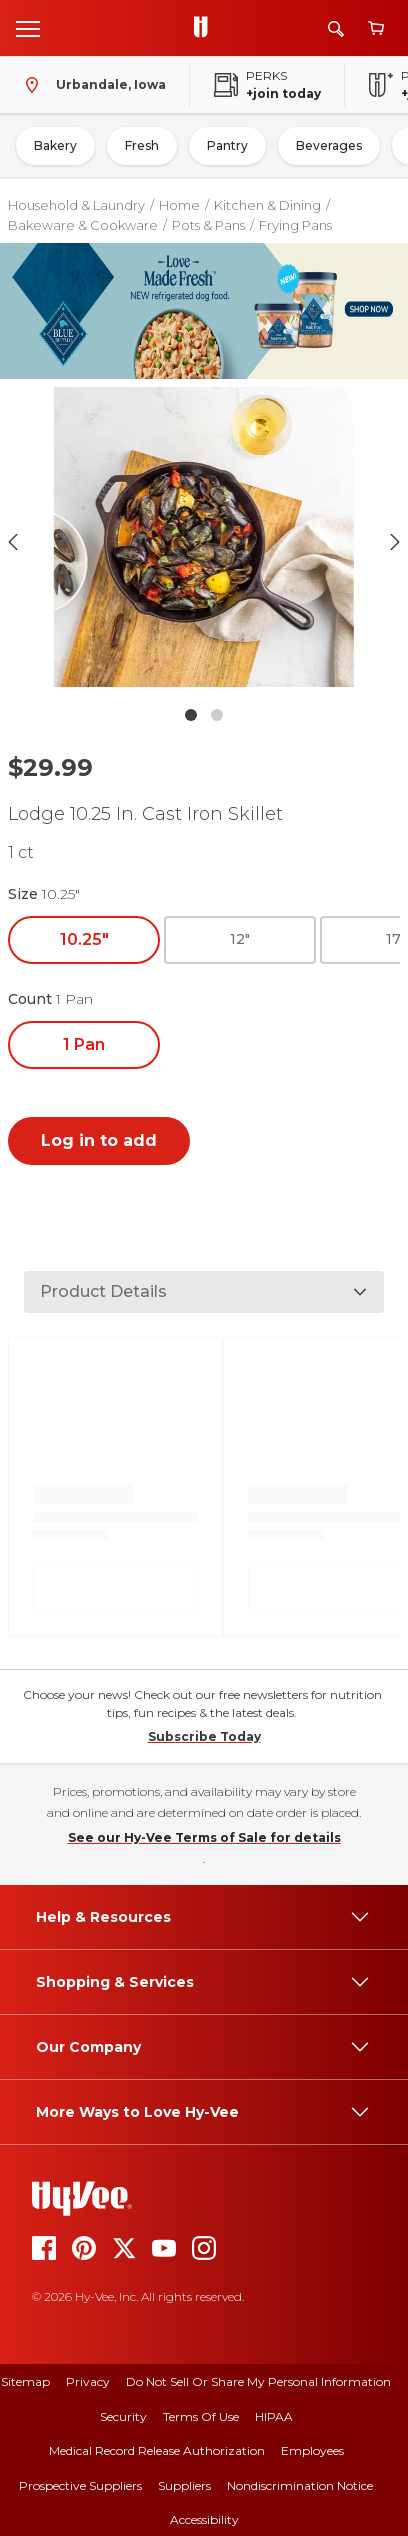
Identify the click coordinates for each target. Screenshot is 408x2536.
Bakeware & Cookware (83, 225)
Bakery (55, 145)
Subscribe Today (204, 1736)
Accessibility (204, 2519)
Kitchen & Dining (267, 205)
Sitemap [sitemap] (25, 2381)
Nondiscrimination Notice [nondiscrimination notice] (300, 2485)
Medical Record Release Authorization (157, 2450)
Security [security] (123, 2416)
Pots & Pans (208, 225)
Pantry (227, 145)
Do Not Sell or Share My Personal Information (258, 2381)
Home (179, 205)
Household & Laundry (76, 205)
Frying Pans (295, 225)
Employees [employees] (312, 2450)
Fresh (142, 145)
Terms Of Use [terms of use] (201, 2416)
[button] (203, 541)
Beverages (329, 145)
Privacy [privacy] (88, 2381)
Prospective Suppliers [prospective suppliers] (80, 2485)
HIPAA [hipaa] (274, 2416)
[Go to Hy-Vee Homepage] (206, 28)
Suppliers (184, 2485)
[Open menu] (28, 28)
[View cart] (376, 28)
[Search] (336, 28)
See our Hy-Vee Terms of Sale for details (204, 1837)
